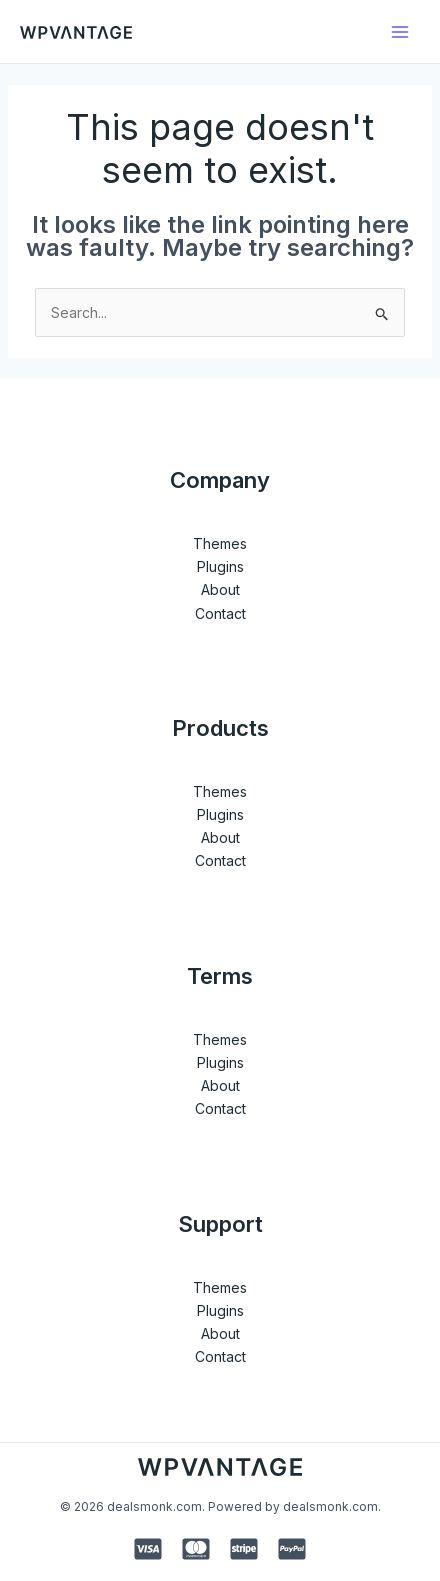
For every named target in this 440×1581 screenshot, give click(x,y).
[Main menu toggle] (399, 31)
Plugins (220, 566)
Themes (220, 543)
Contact (220, 613)
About (220, 589)
